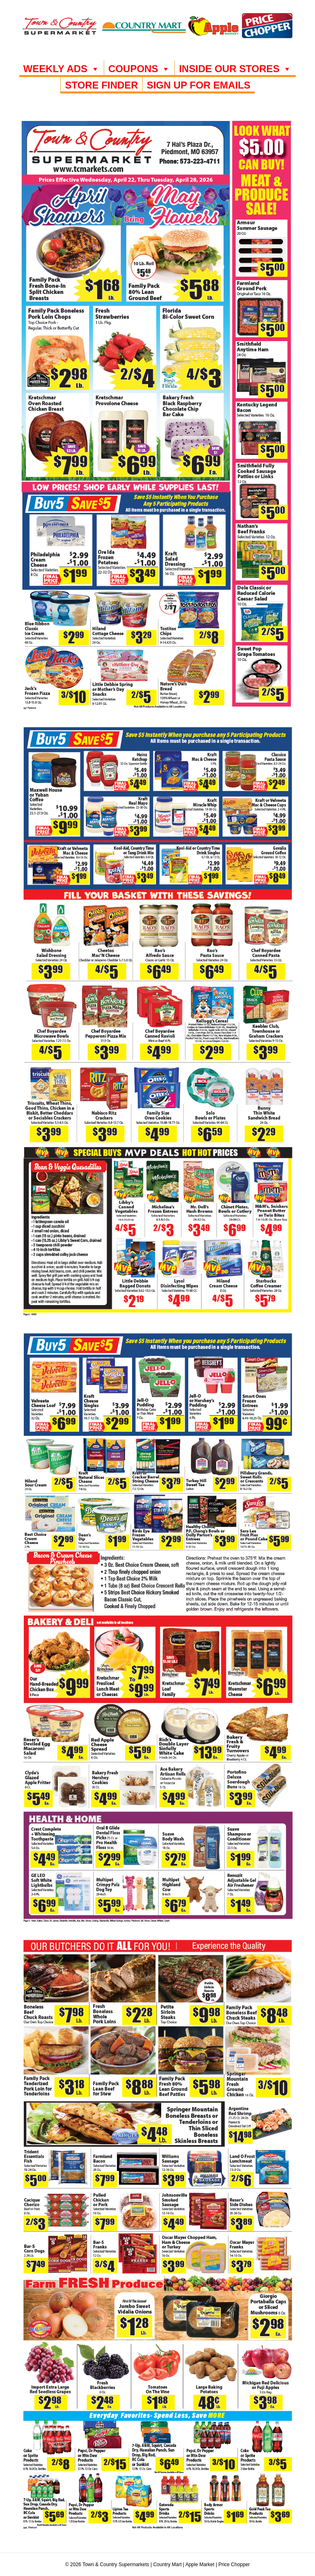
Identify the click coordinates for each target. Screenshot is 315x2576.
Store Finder (101, 85)
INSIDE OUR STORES (235, 69)
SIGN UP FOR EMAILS (199, 85)
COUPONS (139, 69)
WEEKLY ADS (61, 69)
